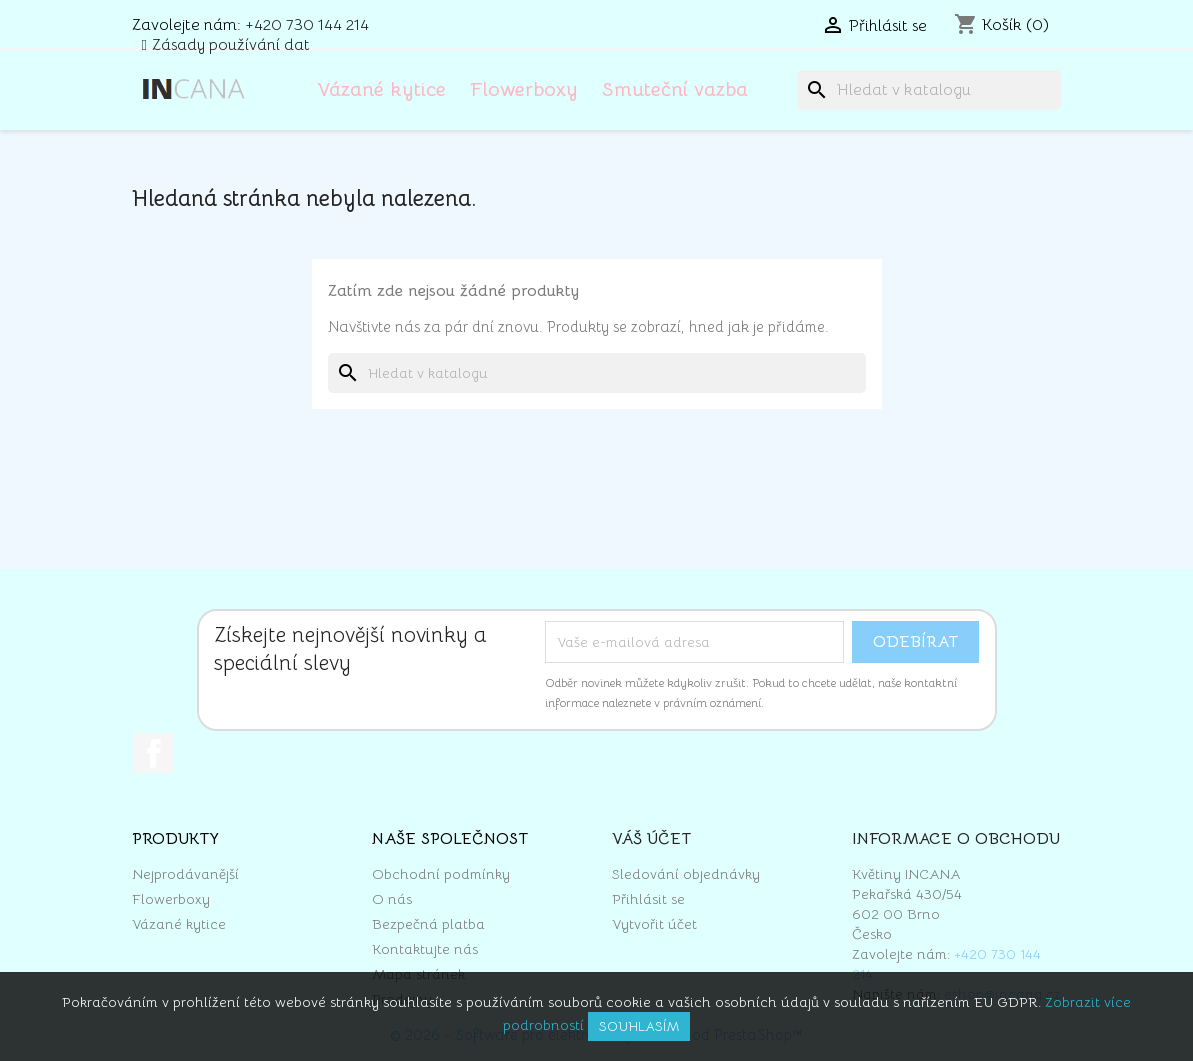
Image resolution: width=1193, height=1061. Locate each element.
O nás (392, 899)
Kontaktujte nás (425, 949)
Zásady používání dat (231, 45)
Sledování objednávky (686, 874)
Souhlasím (639, 1026)
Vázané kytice (381, 89)
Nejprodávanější (185, 874)
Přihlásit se (648, 899)
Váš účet (651, 839)
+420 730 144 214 (307, 25)
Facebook (154, 753)
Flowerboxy (524, 89)
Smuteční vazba (675, 89)
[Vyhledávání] (929, 90)
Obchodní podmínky (441, 874)
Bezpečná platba (428, 924)
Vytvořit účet (654, 924)
